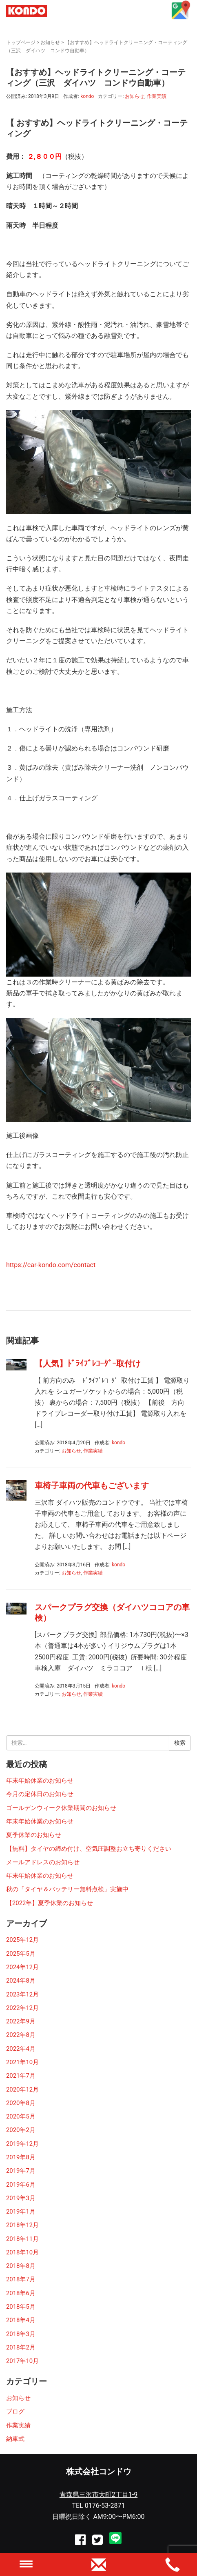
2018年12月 (22, 2225)
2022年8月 (20, 2035)
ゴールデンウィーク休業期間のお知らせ (61, 1808)
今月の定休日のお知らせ (39, 1794)
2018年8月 (20, 2266)
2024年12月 (22, 1967)
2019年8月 (20, 2157)
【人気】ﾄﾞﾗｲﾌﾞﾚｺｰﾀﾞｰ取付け (88, 1363)
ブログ (15, 2411)
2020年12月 (22, 2089)
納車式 (15, 2439)
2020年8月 (20, 2103)
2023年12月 (22, 1994)
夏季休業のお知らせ (33, 1835)
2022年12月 (22, 2008)
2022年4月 (20, 2048)
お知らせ (50, 42)
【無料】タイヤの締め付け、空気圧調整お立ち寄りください (88, 1848)
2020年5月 (20, 2116)
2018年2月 (20, 2347)
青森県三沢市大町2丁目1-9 (98, 2494)
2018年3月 (20, 2334)
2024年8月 (20, 1980)
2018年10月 (22, 2252)
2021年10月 (22, 2062)
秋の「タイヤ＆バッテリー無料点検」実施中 (67, 1889)
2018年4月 (20, 2320)
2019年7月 (20, 2170)
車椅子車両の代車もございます (92, 1485)
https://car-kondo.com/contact (50, 1265)
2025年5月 (20, 1953)
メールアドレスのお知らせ (43, 1862)
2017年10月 (22, 2361)
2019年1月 (20, 2211)
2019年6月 (20, 2184)
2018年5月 (20, 2306)
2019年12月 (22, 2143)
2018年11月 (22, 2239)
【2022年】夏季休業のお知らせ (49, 1903)
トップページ (20, 42)
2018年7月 (20, 2279)
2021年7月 (20, 2075)
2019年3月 (20, 2198)
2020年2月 (20, 2130)
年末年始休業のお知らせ (39, 1780)
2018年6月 (20, 2293)
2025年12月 (22, 1939)
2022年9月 (20, 2021)
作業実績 (156, 96)
